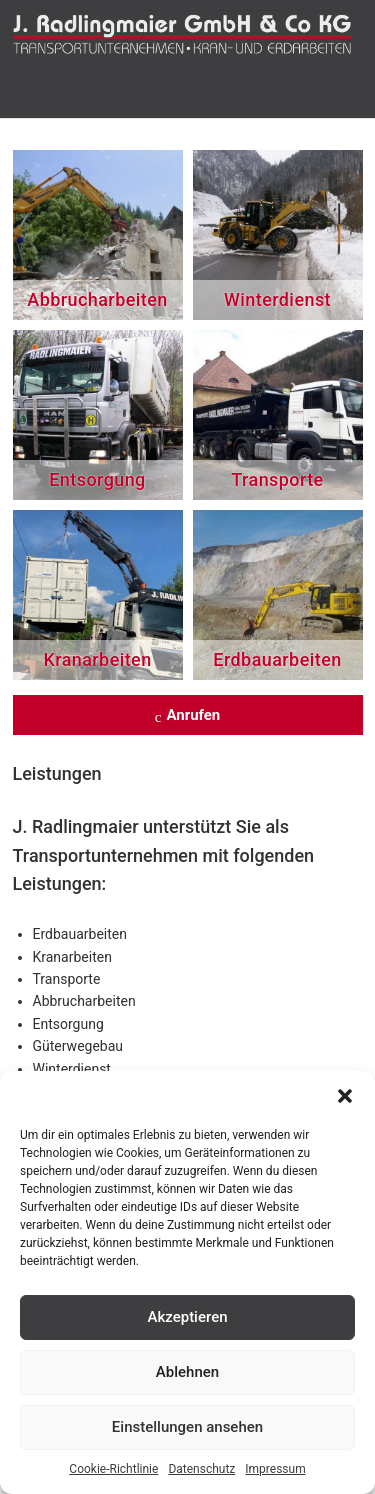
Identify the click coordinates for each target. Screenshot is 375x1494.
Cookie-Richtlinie (113, 1469)
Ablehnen (187, 1372)
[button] (345, 1096)
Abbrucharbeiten (97, 299)
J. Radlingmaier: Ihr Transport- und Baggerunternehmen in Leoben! (188, 39)
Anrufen (188, 716)
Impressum (275, 1469)
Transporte (277, 479)
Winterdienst (277, 299)
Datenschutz (201, 1469)
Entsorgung (97, 479)
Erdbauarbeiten (277, 659)
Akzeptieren (187, 1317)
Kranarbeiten (97, 659)
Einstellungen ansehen (187, 1427)
